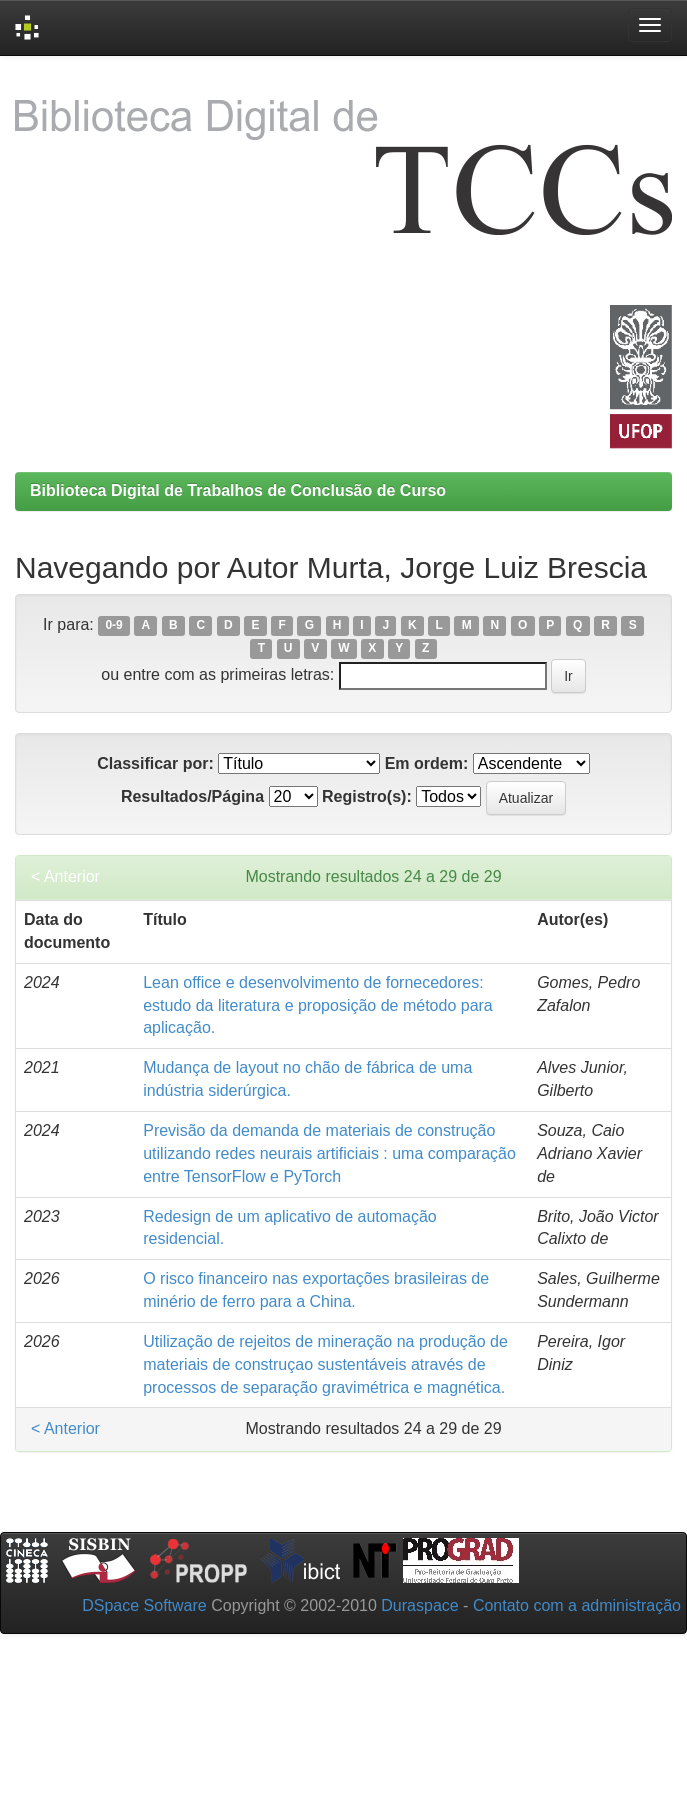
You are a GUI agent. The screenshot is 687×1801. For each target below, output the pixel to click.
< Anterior (65, 876)
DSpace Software (144, 1605)
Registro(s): (367, 796)
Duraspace (419, 1605)
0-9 (113, 626)
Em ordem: (427, 763)
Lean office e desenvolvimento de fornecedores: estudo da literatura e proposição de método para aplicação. (318, 1005)
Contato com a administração (577, 1605)
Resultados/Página (192, 796)
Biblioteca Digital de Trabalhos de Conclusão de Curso (238, 490)
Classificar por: (155, 763)
